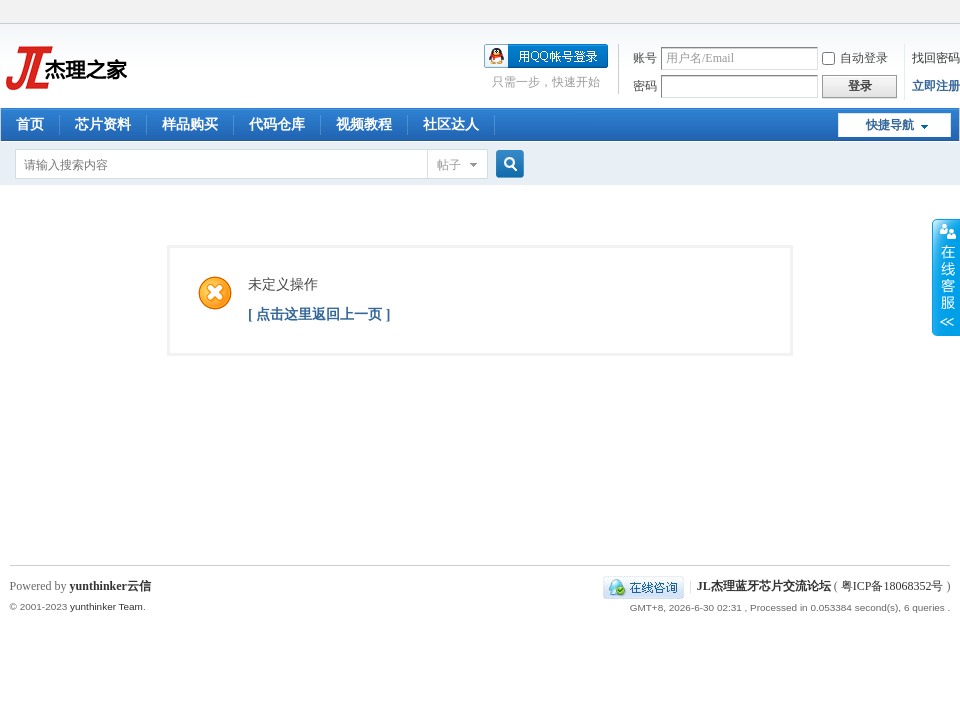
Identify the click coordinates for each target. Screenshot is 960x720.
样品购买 (190, 124)
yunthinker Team (106, 606)
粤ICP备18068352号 (892, 586)
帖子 (449, 165)
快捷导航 (890, 125)
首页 (30, 124)
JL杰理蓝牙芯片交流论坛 (764, 586)
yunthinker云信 (110, 586)
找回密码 (936, 58)
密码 (645, 86)
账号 (645, 58)
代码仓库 (277, 124)
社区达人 (451, 124)
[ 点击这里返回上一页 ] (319, 314)
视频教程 (364, 124)
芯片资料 (103, 124)
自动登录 (855, 58)
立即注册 (936, 86)
